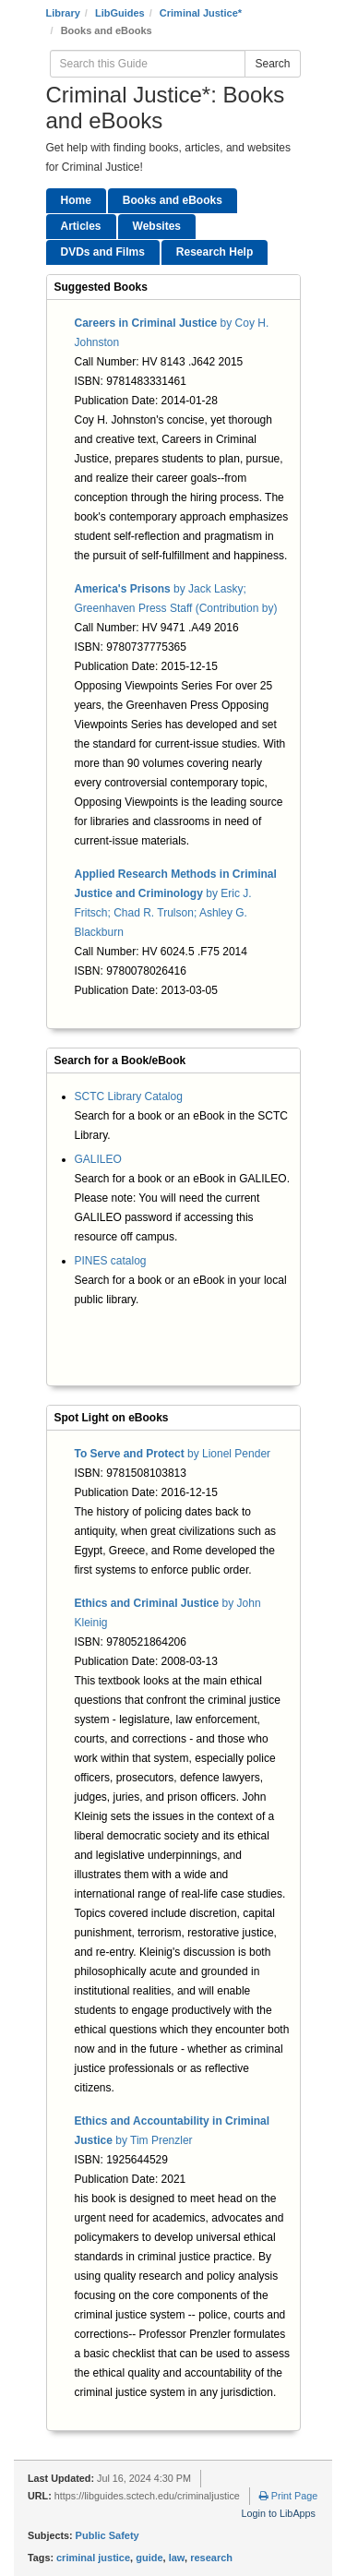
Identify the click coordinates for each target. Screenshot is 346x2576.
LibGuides (120, 12)
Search (272, 63)
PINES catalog (111, 1260)
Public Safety (107, 2535)
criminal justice (93, 2557)
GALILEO (98, 1159)
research (211, 2557)
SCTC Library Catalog (129, 1096)
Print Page (288, 2495)
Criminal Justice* (201, 12)
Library (63, 12)
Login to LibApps (279, 2513)
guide (149, 2557)
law (177, 2557)
